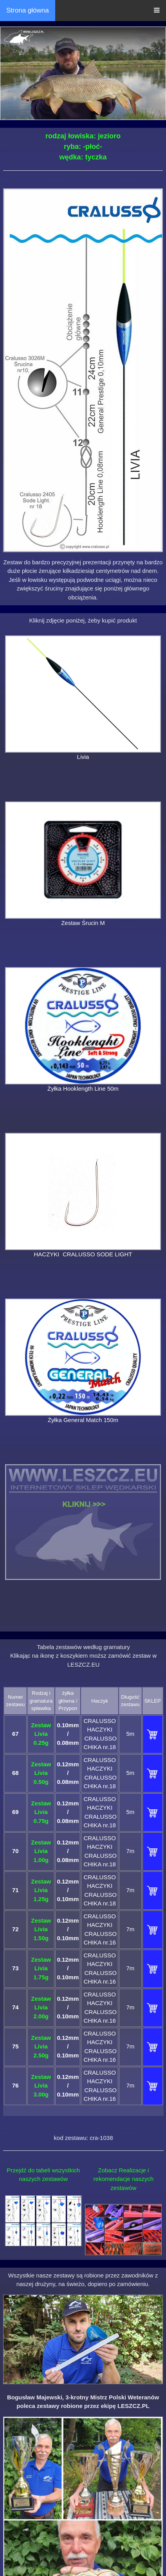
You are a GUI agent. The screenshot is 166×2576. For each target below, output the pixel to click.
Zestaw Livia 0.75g (41, 1812)
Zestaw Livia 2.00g (41, 2007)
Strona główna (27, 10)
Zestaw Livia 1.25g (41, 1890)
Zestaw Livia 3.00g (41, 2085)
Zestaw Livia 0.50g (41, 1773)
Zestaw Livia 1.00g (41, 1851)
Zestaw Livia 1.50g (41, 1929)
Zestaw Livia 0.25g (41, 1734)
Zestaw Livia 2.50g (41, 2046)
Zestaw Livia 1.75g (41, 1968)
